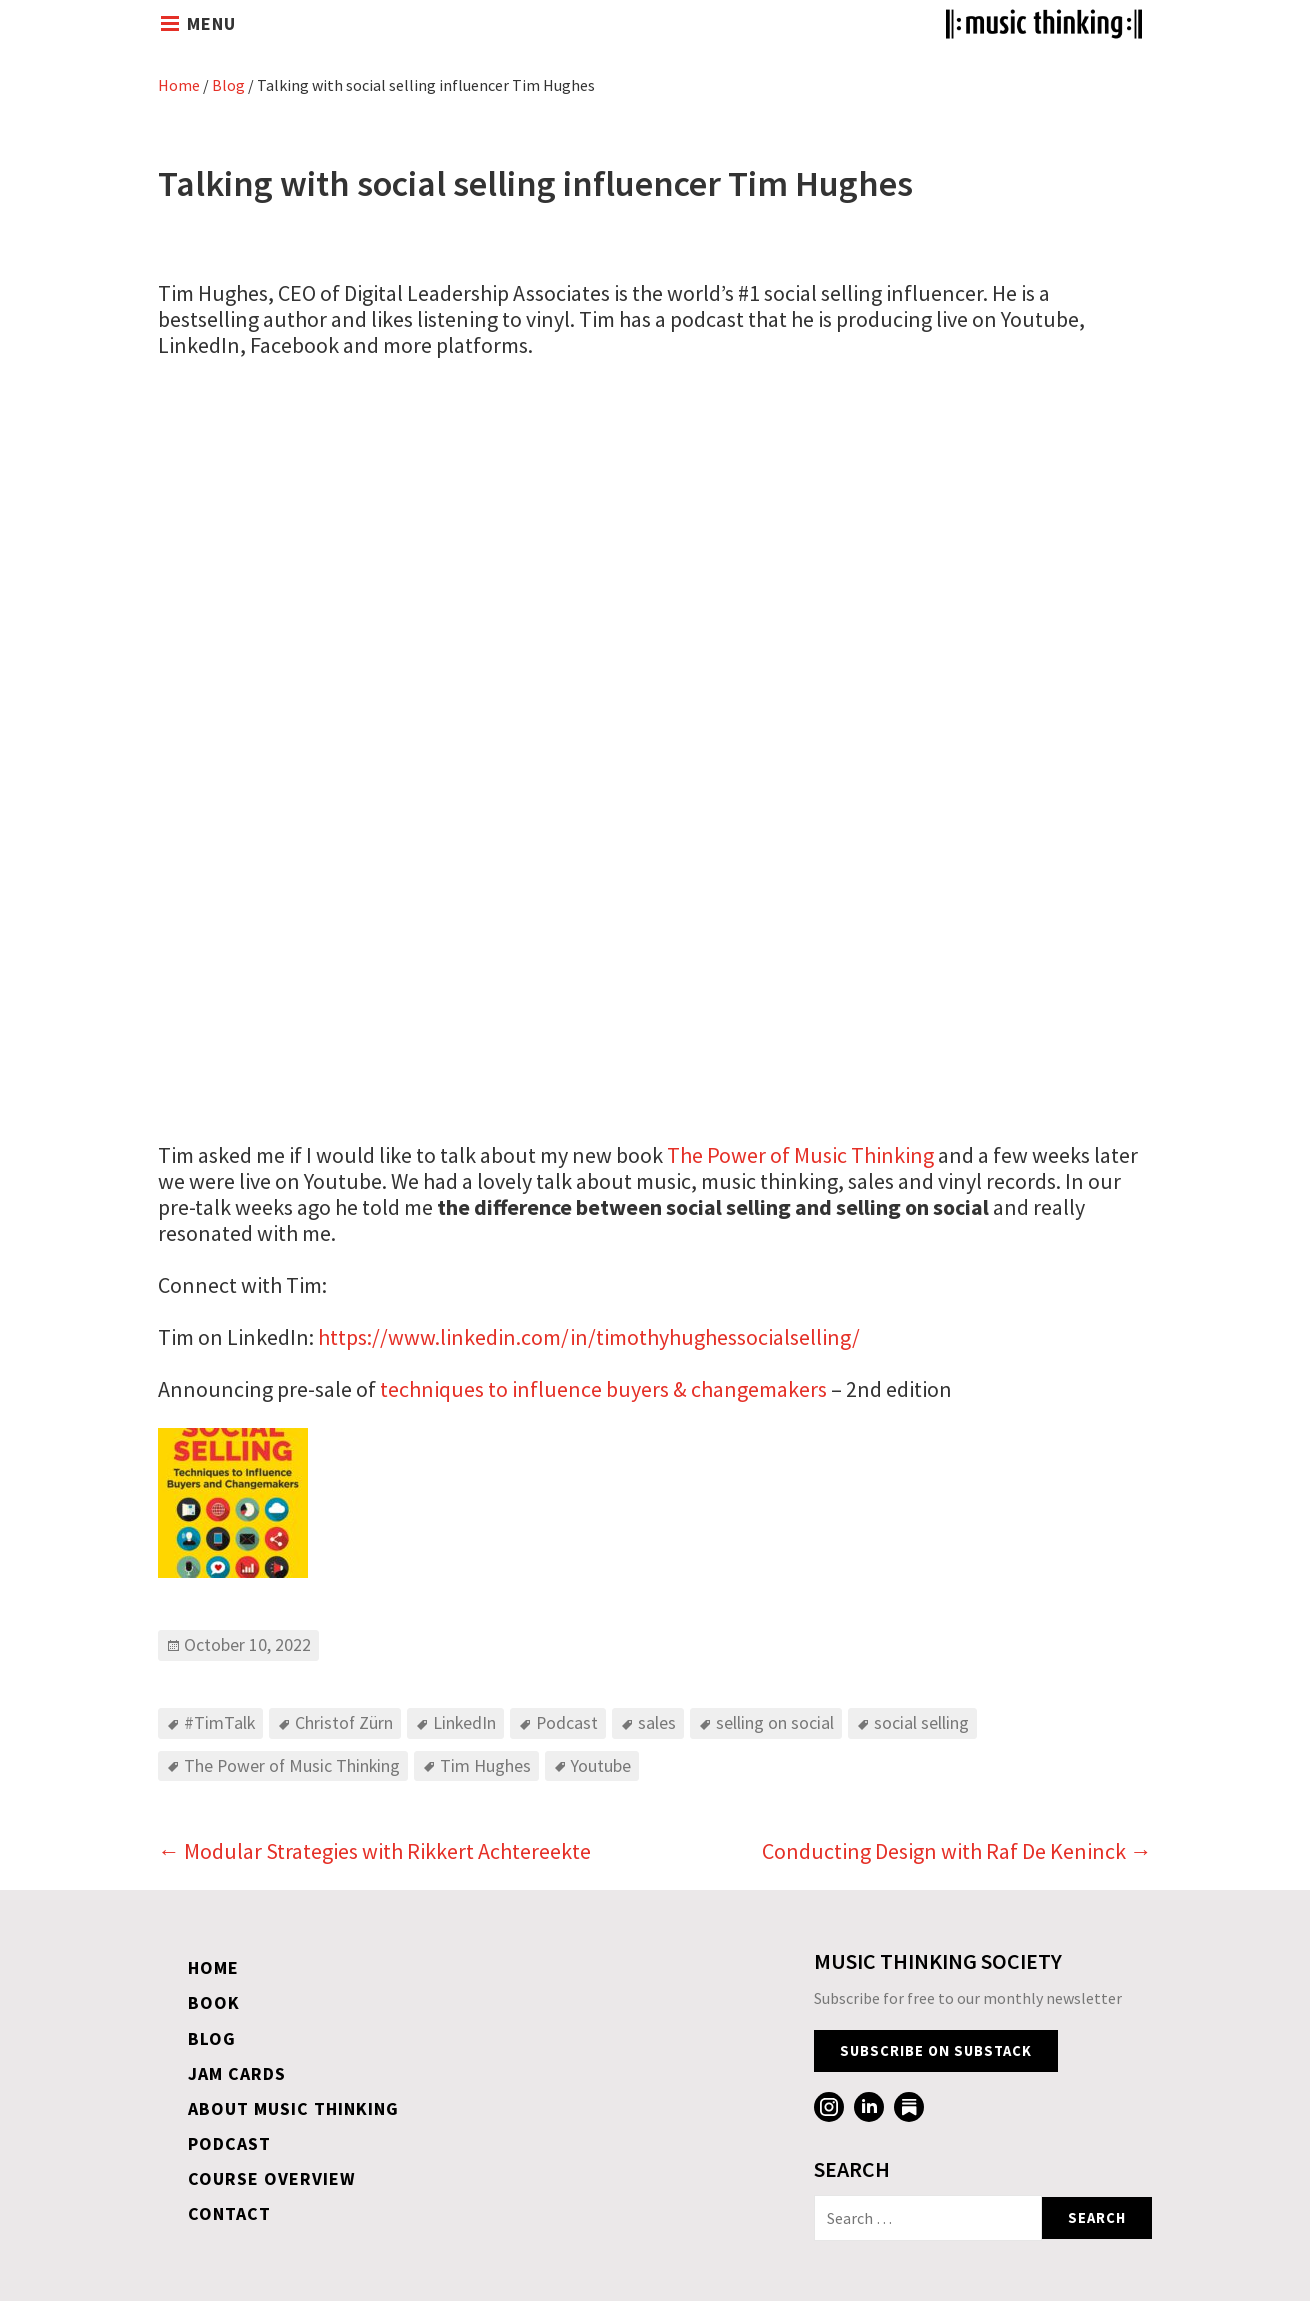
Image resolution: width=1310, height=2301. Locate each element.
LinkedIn (464, 1722)
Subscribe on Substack (936, 2051)
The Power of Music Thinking (800, 1155)
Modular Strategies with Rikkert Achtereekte (374, 1851)
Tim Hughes (485, 1765)
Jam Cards (237, 2073)
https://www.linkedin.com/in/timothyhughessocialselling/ (589, 1337)
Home (179, 85)
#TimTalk (219, 1722)
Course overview (272, 2178)
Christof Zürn (344, 1722)
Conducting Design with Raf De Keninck (957, 1851)
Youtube (601, 1765)
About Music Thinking (293, 2108)
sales (657, 1722)
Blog (228, 85)
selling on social (775, 1722)
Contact (229, 2213)
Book (214, 2002)
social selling (921, 1722)
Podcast (567, 1722)
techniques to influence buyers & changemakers (601, 1389)
